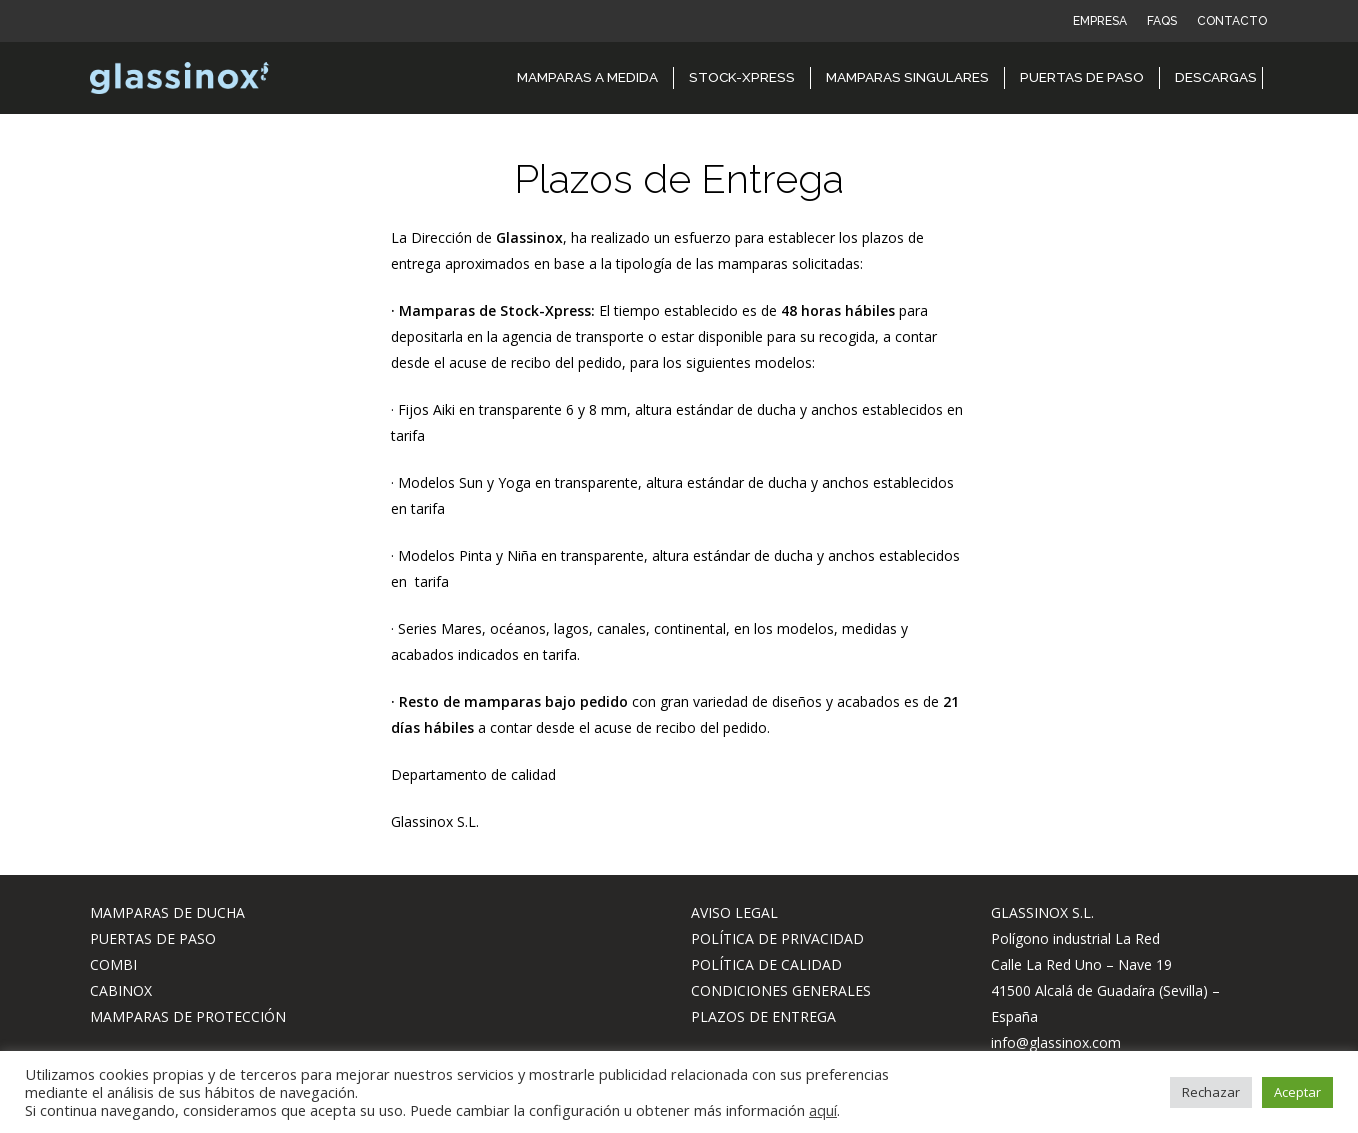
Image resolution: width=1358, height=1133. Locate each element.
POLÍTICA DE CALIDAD (766, 964)
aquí (823, 1110)
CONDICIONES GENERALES (781, 990)
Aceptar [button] (1297, 1092)
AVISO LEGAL (734, 912)
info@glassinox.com (1056, 1042)
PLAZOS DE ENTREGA (763, 1016)
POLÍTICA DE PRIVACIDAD (777, 938)
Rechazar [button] (1211, 1092)
